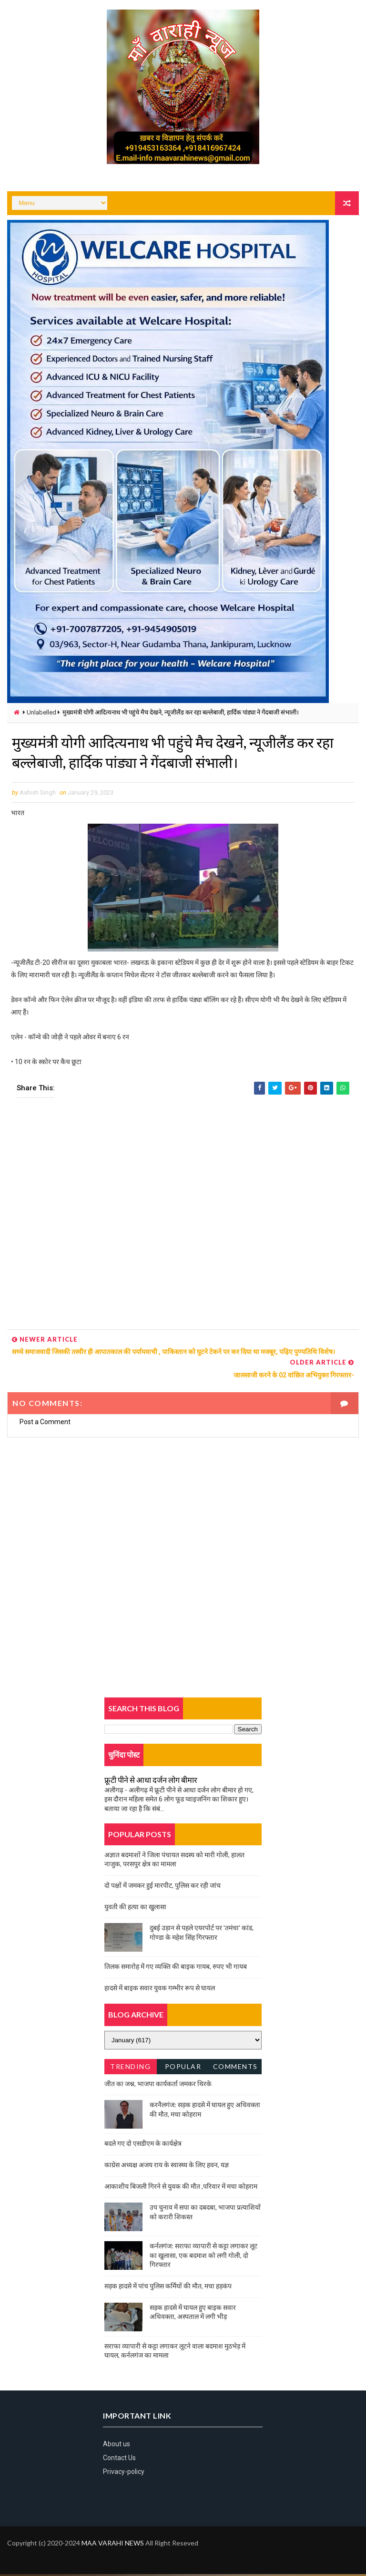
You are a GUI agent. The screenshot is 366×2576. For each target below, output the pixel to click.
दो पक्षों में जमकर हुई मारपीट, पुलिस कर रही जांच (162, 1887)
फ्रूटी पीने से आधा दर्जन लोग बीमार (150, 1781)
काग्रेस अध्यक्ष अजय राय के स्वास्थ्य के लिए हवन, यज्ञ (166, 2166)
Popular (183, 2068)
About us (116, 2445)
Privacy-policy (123, 2473)
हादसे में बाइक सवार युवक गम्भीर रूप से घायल (159, 1989)
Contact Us (119, 2459)
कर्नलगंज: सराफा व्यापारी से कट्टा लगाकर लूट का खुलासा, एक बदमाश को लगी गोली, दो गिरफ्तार (203, 2257)
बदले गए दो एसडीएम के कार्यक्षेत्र (143, 2145)
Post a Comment (45, 1424)
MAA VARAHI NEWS (112, 2545)
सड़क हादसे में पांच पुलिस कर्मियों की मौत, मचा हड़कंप (168, 2287)
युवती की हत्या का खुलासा (135, 1908)
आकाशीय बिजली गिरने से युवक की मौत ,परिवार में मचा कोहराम (180, 2187)
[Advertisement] (182, 1218)
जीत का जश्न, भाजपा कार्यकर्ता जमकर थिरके (158, 2085)
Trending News (130, 2070)
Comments (235, 2068)
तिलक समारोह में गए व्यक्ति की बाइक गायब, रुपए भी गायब (175, 1968)
